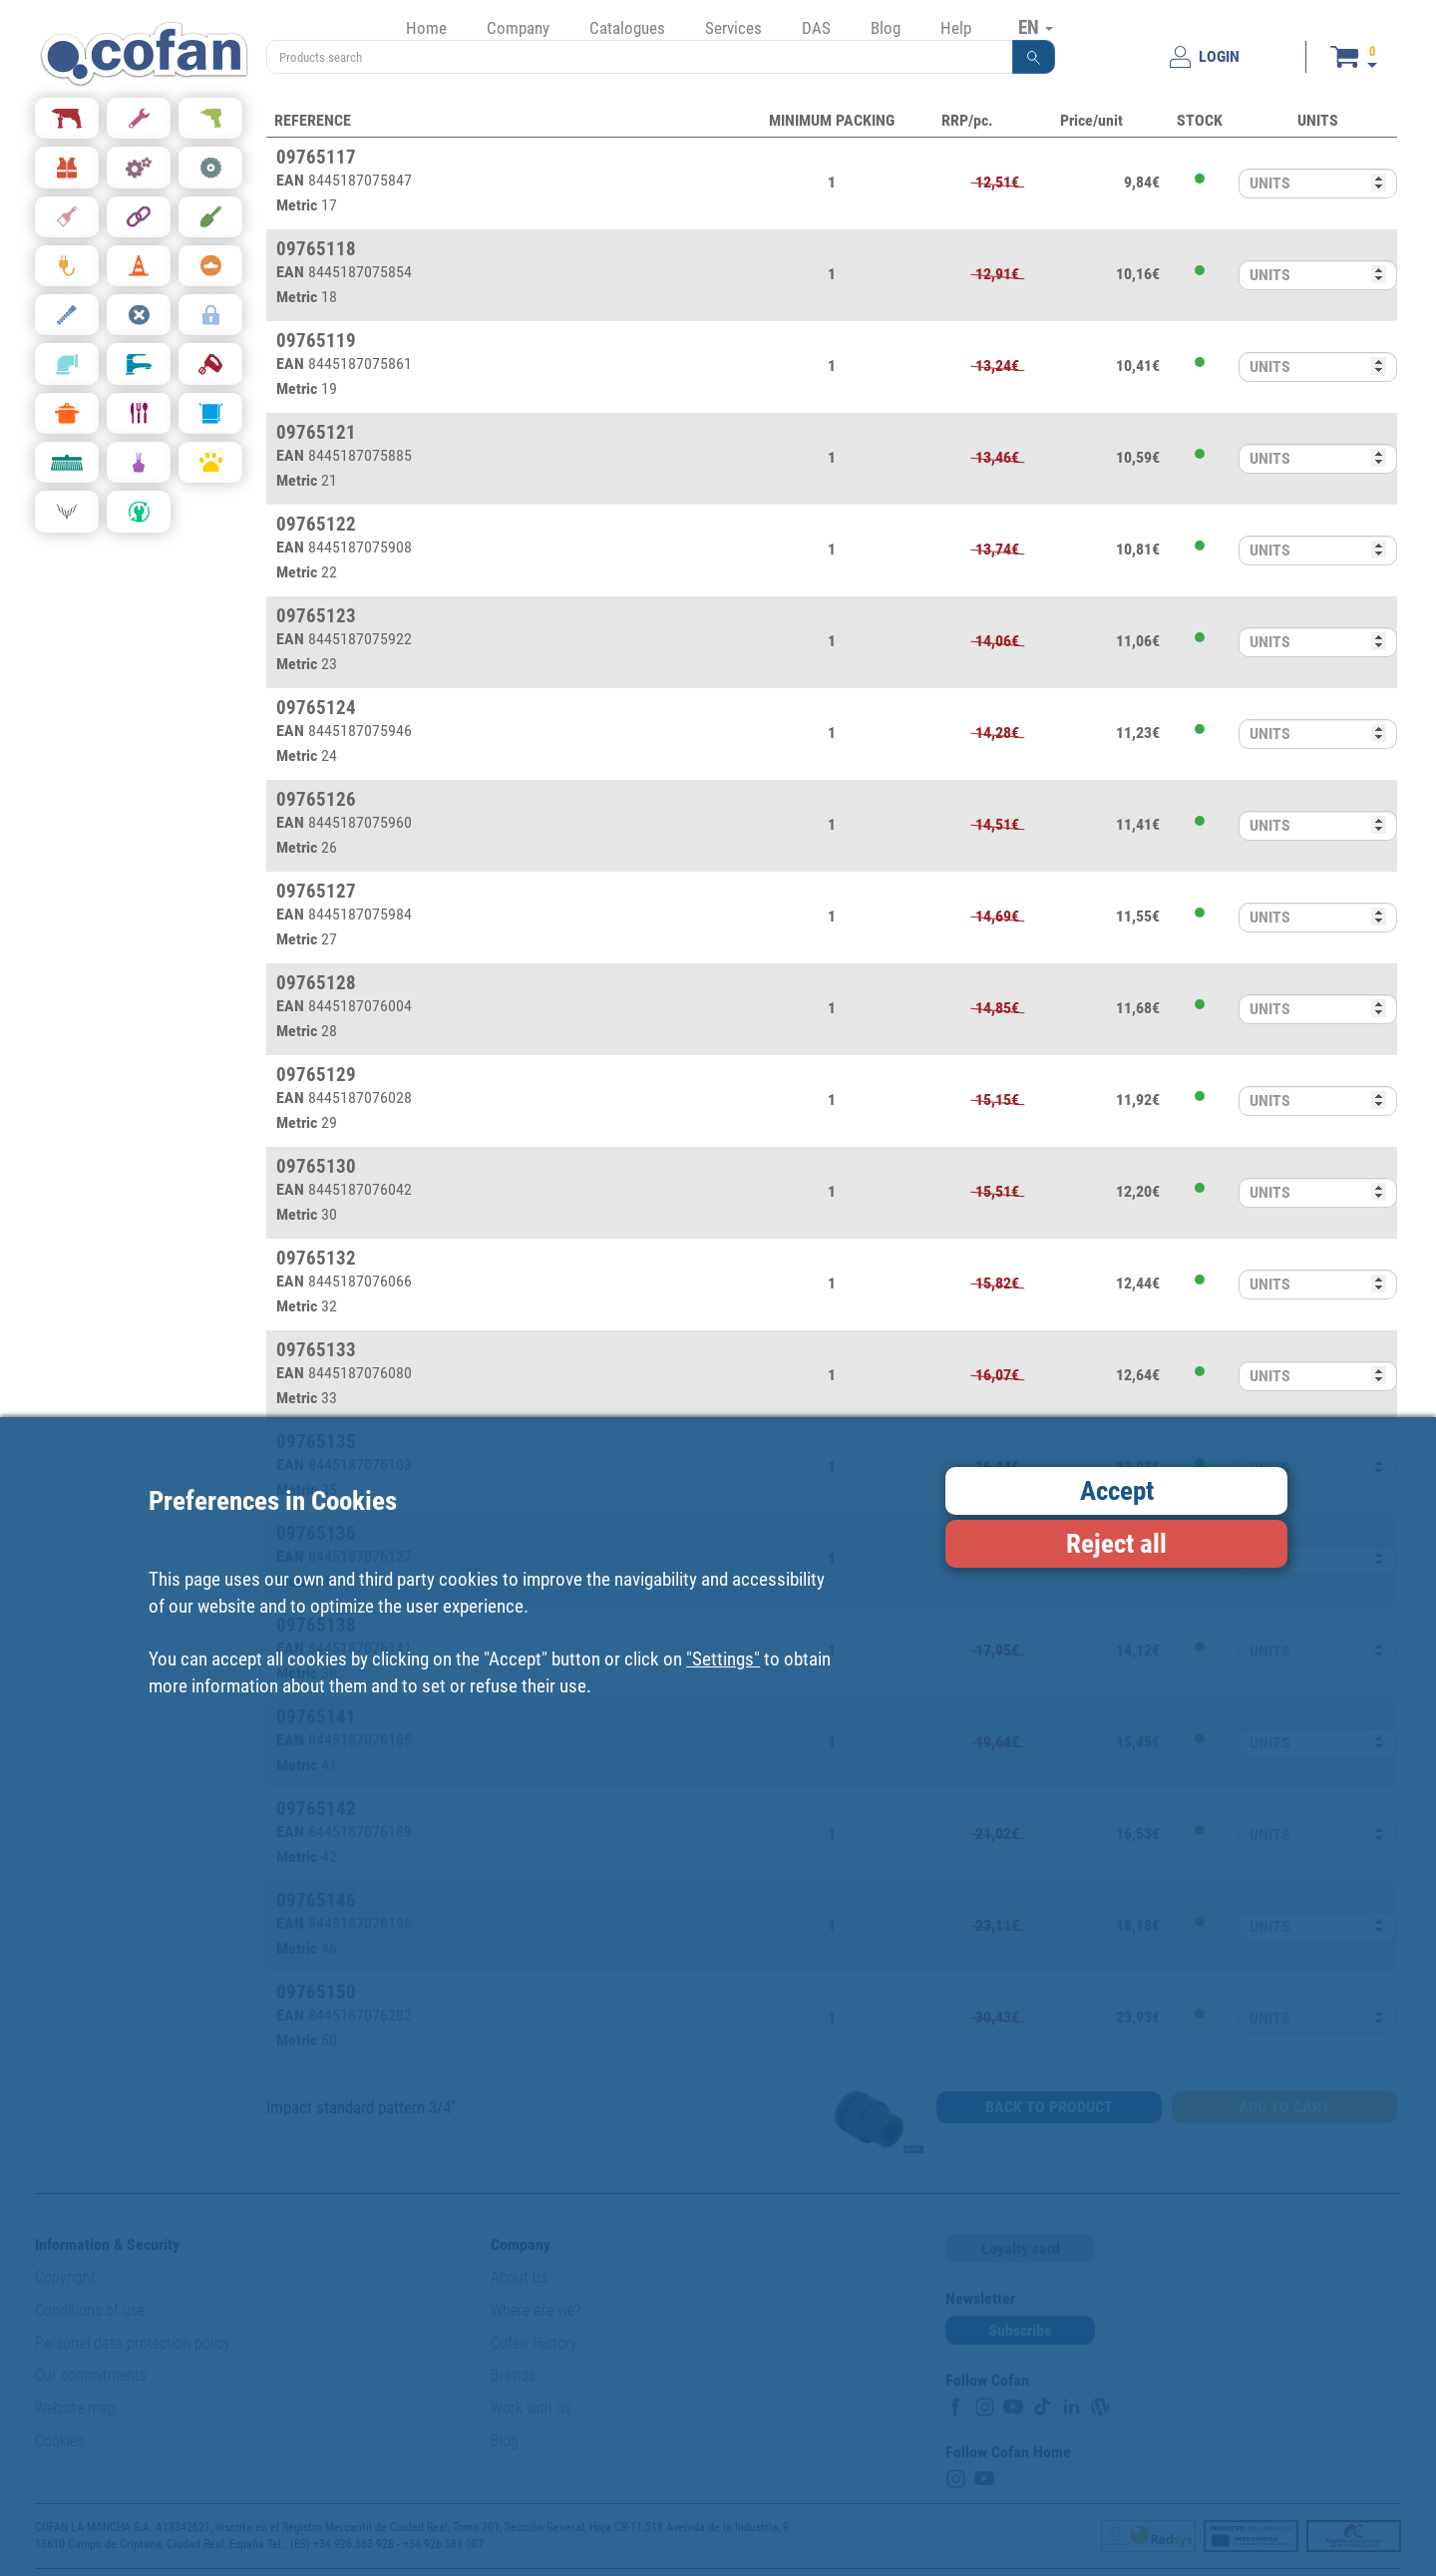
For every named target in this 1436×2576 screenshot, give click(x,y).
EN (1035, 27)
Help (955, 28)
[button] (1034, 57)
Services (733, 28)
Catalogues (627, 28)
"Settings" (723, 1659)
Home (426, 28)
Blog (885, 28)
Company (518, 28)
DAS (816, 28)
